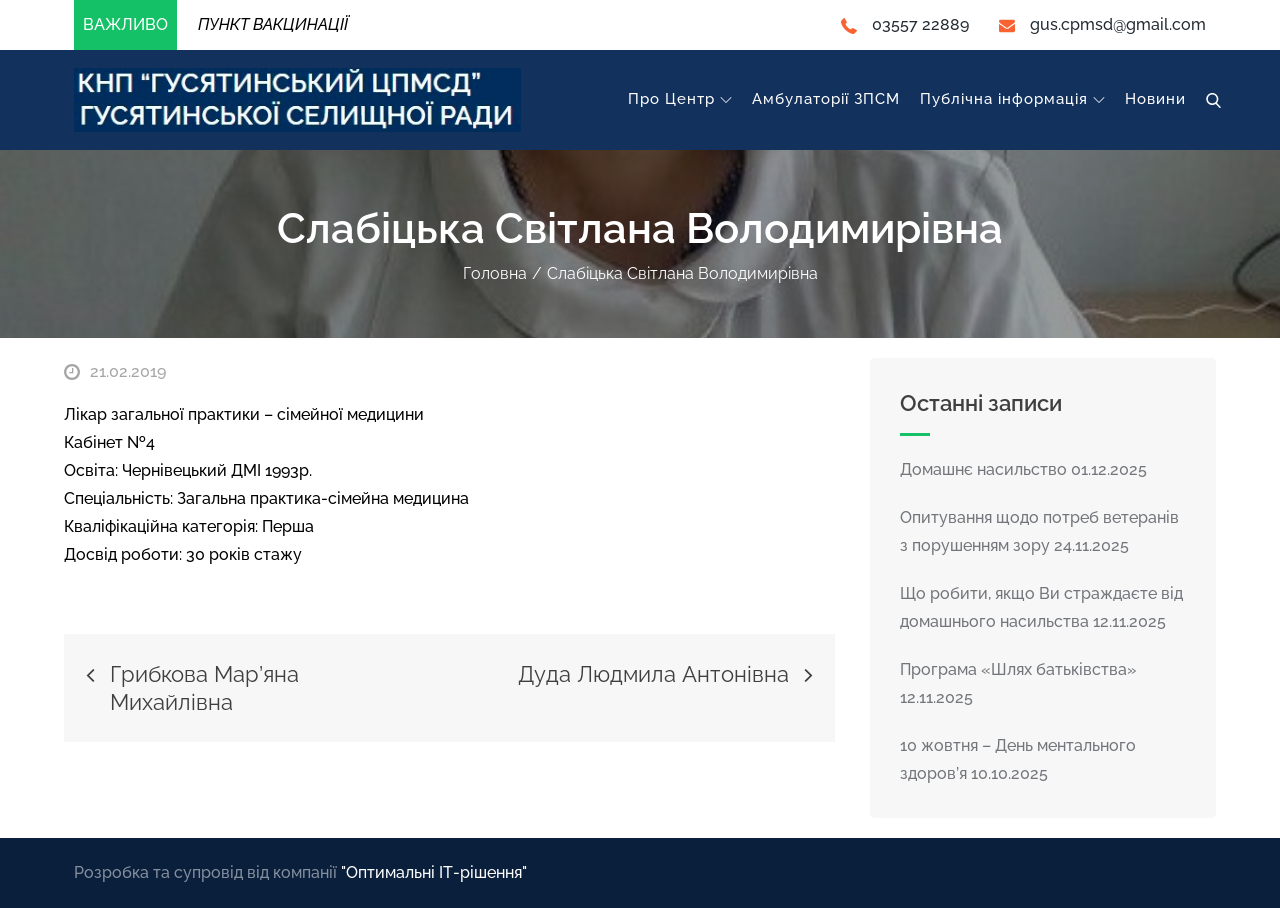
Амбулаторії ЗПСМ (826, 99)
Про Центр (680, 99)
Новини (1155, 99)
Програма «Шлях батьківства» (1018, 669)
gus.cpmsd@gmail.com (1102, 24)
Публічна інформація (1012, 99)
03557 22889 (905, 24)
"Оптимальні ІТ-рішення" (434, 872)
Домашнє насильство (983, 469)
